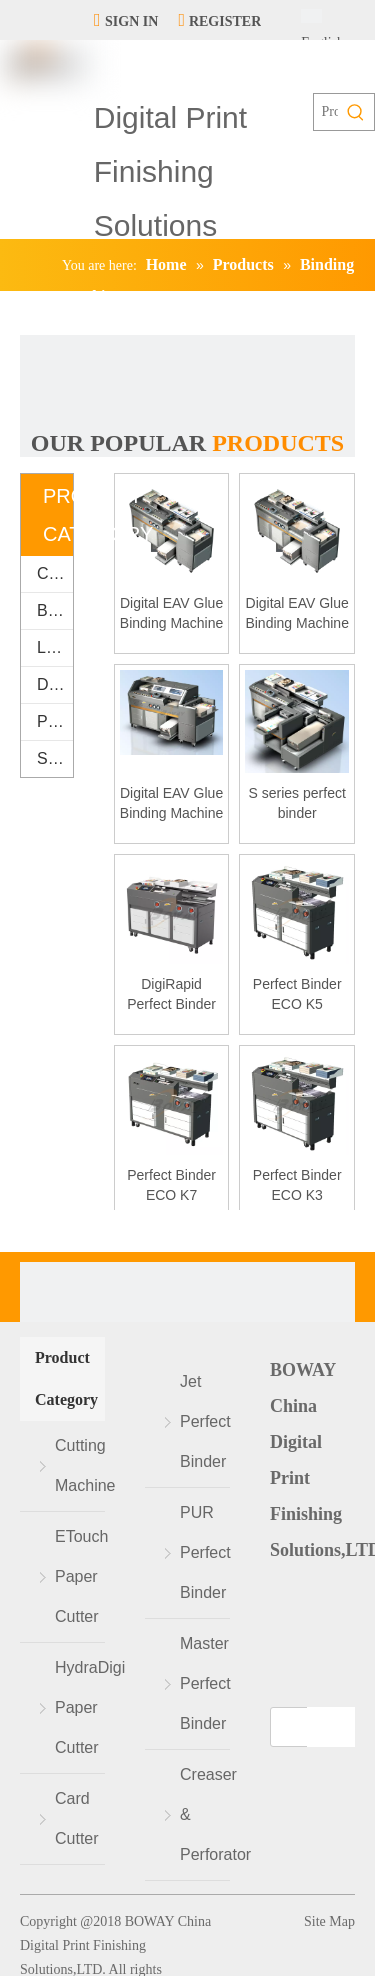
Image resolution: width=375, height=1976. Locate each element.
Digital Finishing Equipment (55, 684)
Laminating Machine (55, 647)
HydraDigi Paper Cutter (80, 1707)
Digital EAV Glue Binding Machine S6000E (172, 804)
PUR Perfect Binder (205, 1552)
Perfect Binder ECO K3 (297, 1185)
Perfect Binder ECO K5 (297, 994)
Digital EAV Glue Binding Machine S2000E (172, 614)
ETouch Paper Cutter (80, 1576)
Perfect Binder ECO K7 (171, 1185)
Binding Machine (55, 610)
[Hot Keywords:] (356, 112)
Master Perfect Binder (205, 1683)
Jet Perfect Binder (205, 1421)
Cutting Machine (55, 573)
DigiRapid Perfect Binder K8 (171, 995)
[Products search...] (326, 112)
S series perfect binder (297, 803)
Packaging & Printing (55, 721)
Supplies (55, 758)
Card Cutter (77, 1818)
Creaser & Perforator (205, 1814)
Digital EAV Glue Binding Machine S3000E (297, 614)
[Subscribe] (331, 1727)
